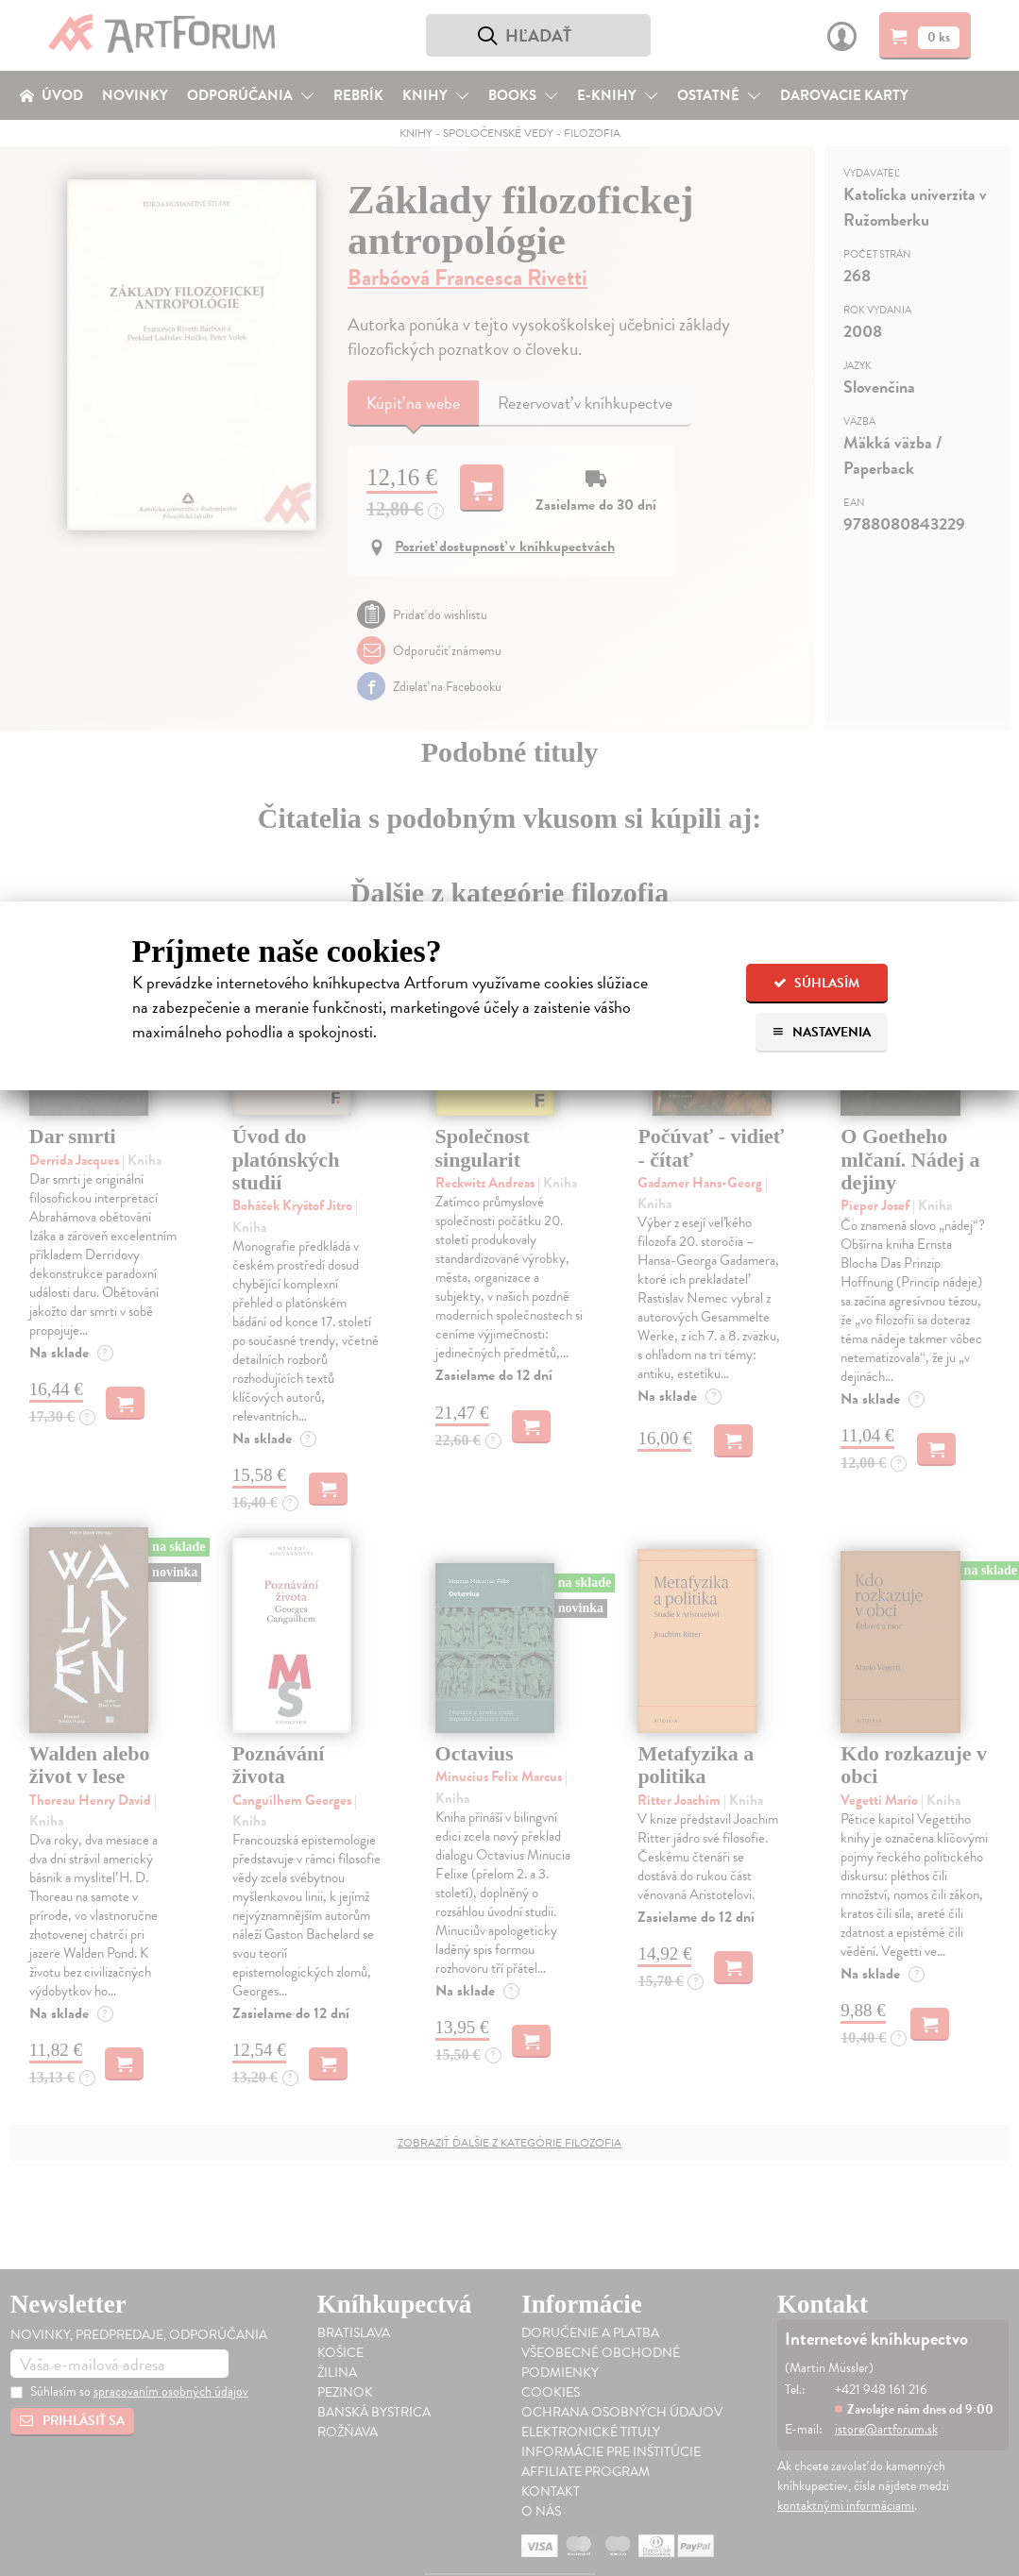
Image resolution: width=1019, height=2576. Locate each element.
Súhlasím (816, 983)
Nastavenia (821, 1032)
